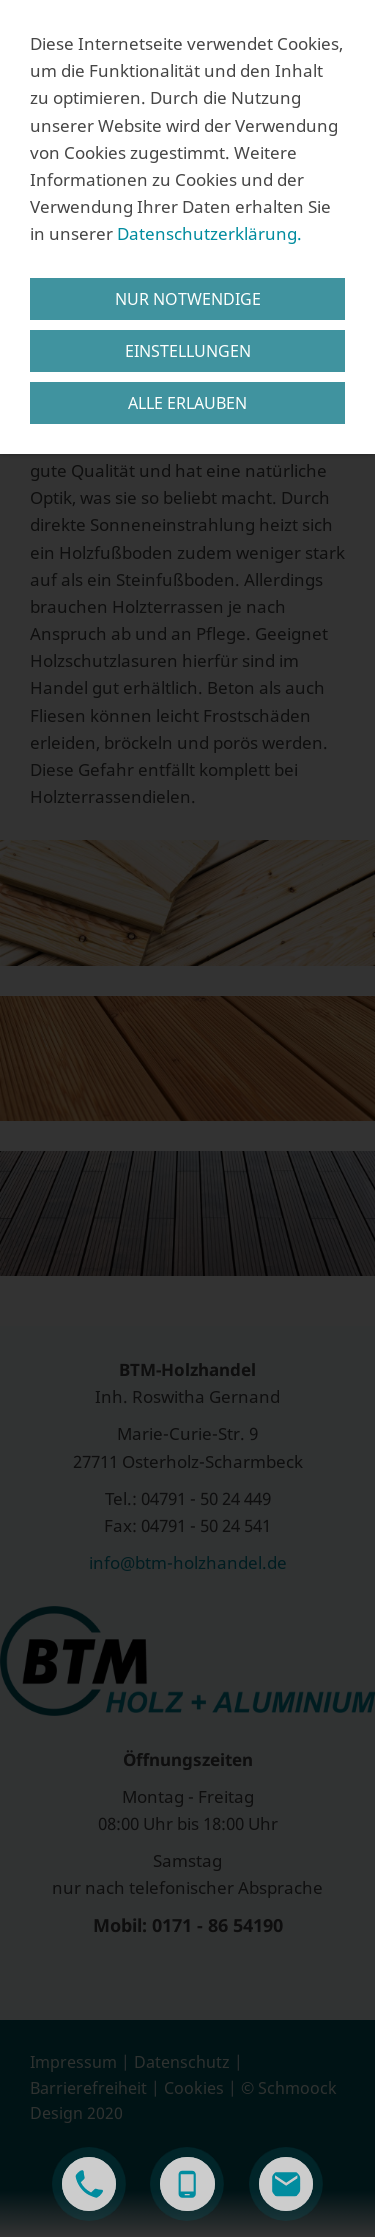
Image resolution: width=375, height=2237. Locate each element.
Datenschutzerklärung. (209, 233)
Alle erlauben (187, 403)
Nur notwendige (188, 299)
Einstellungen (188, 351)
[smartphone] (187, 2184)
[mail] (286, 2184)
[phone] (89, 2184)
